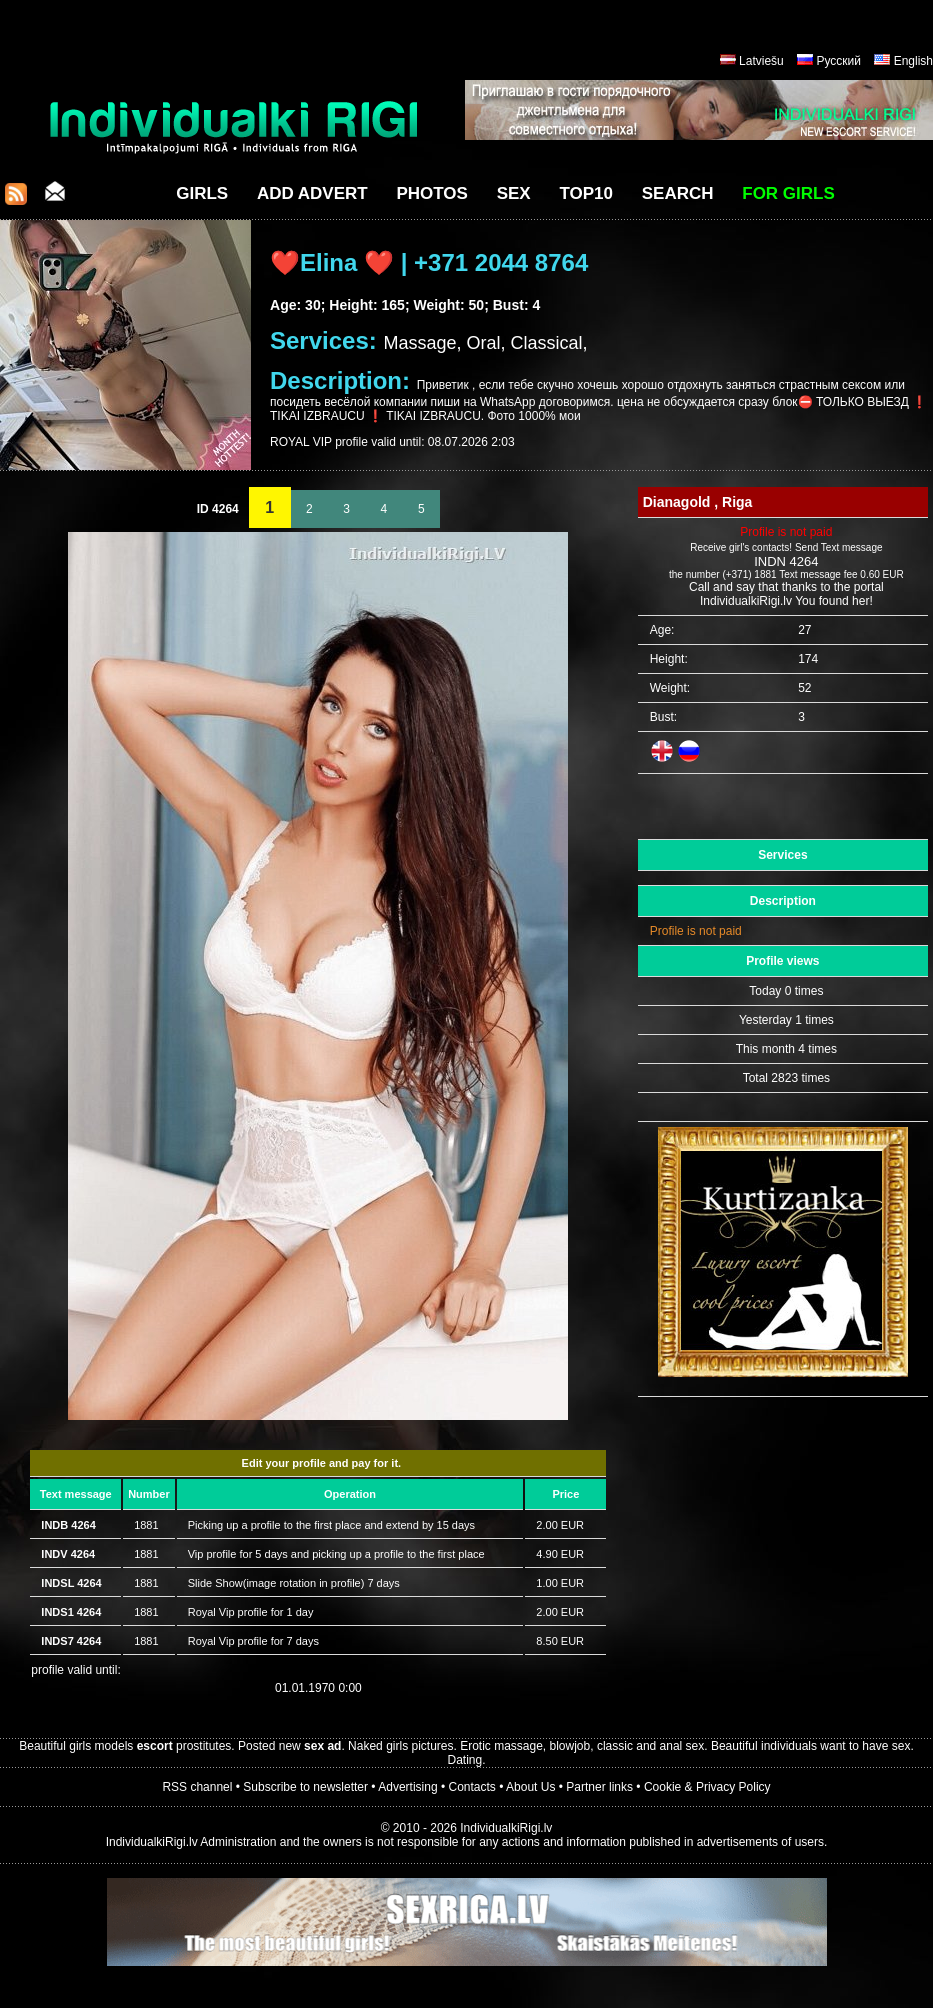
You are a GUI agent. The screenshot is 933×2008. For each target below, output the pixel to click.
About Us (530, 1787)
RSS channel (197, 1787)
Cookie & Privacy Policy (707, 1787)
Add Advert (312, 193)
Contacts (472, 1787)
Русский (838, 61)
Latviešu (761, 61)
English (913, 61)
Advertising (407, 1787)
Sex (514, 193)
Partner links (599, 1787)
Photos (431, 193)
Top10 (586, 193)
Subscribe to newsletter (305, 1787)
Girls (202, 193)
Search (678, 193)
